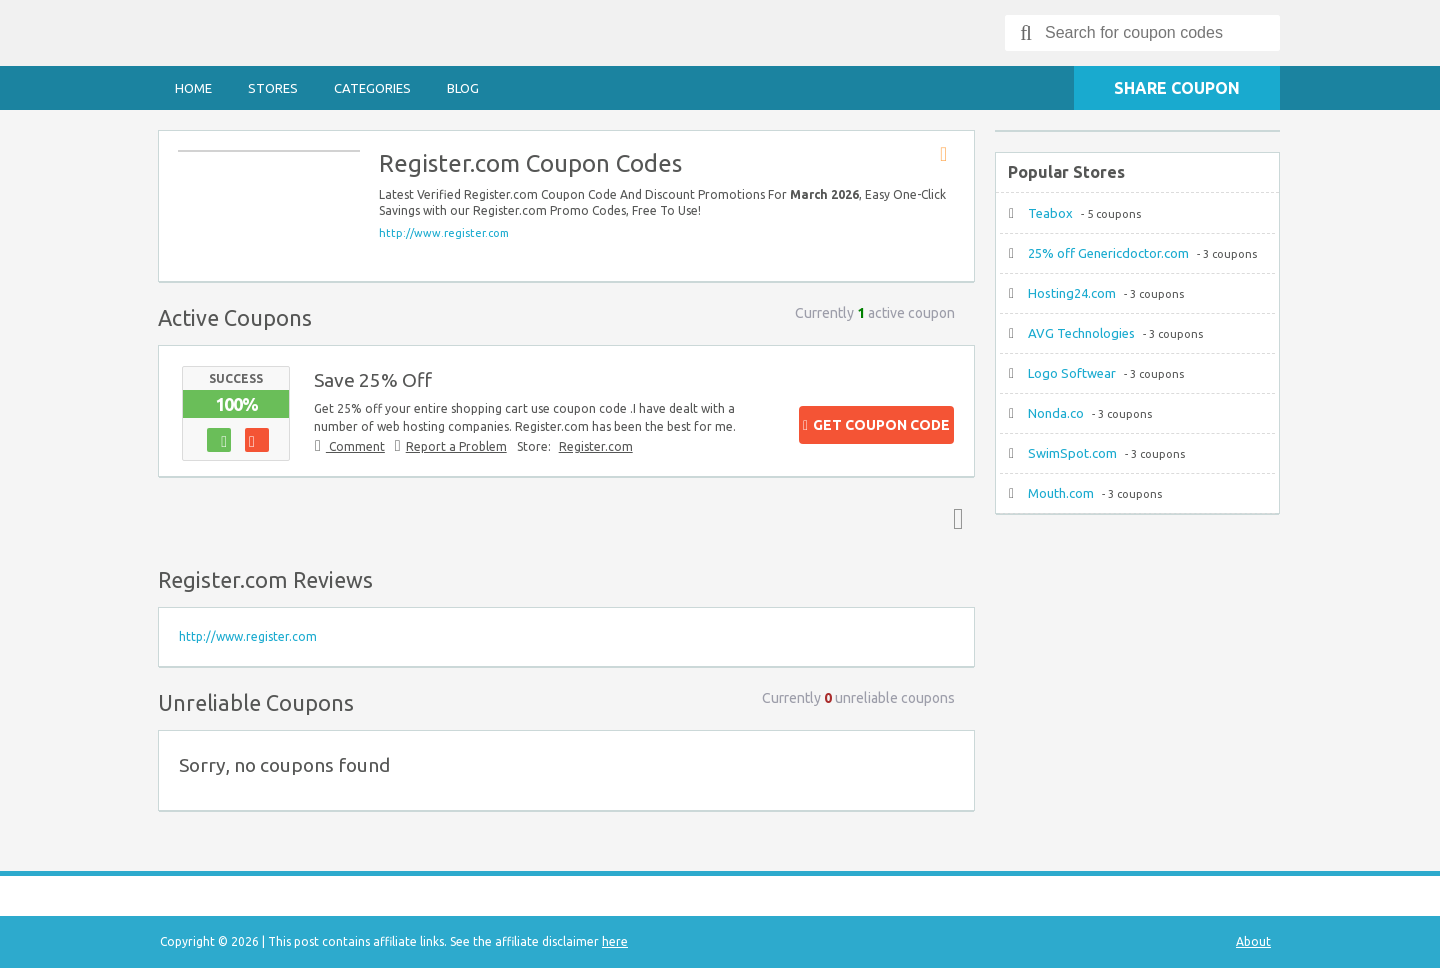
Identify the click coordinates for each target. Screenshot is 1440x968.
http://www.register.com (444, 233)
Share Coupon (1177, 88)
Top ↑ (954, 518)
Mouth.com (1061, 493)
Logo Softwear (1072, 373)
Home (193, 88)
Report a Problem (456, 446)
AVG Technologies (1081, 333)
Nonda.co (1056, 413)
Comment (355, 446)
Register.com (596, 446)
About (1253, 941)
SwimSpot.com (1072, 453)
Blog (463, 88)
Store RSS (950, 155)
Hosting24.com (1072, 293)
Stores (273, 88)
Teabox (1050, 213)
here (615, 941)
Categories (372, 88)
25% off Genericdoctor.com (1108, 253)
